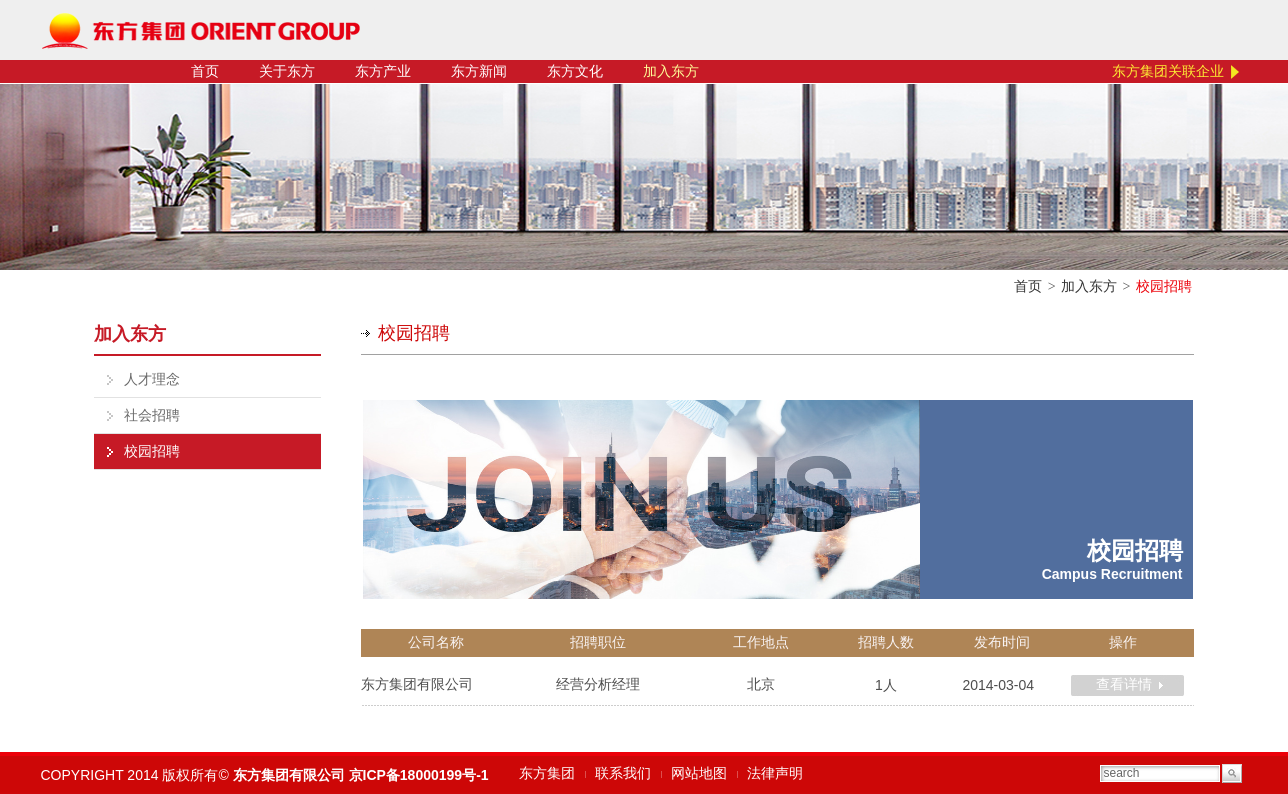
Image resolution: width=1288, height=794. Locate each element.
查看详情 (1124, 684)
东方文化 (575, 71)
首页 (205, 71)
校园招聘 (152, 451)
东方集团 (547, 773)
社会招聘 (152, 415)
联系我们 (623, 773)
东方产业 (383, 71)
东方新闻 (479, 71)
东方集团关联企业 (1168, 71)
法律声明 (775, 773)
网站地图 (699, 773)
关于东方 (287, 71)
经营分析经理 (598, 684)
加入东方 (671, 71)
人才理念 (152, 379)
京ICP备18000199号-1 (419, 775)
